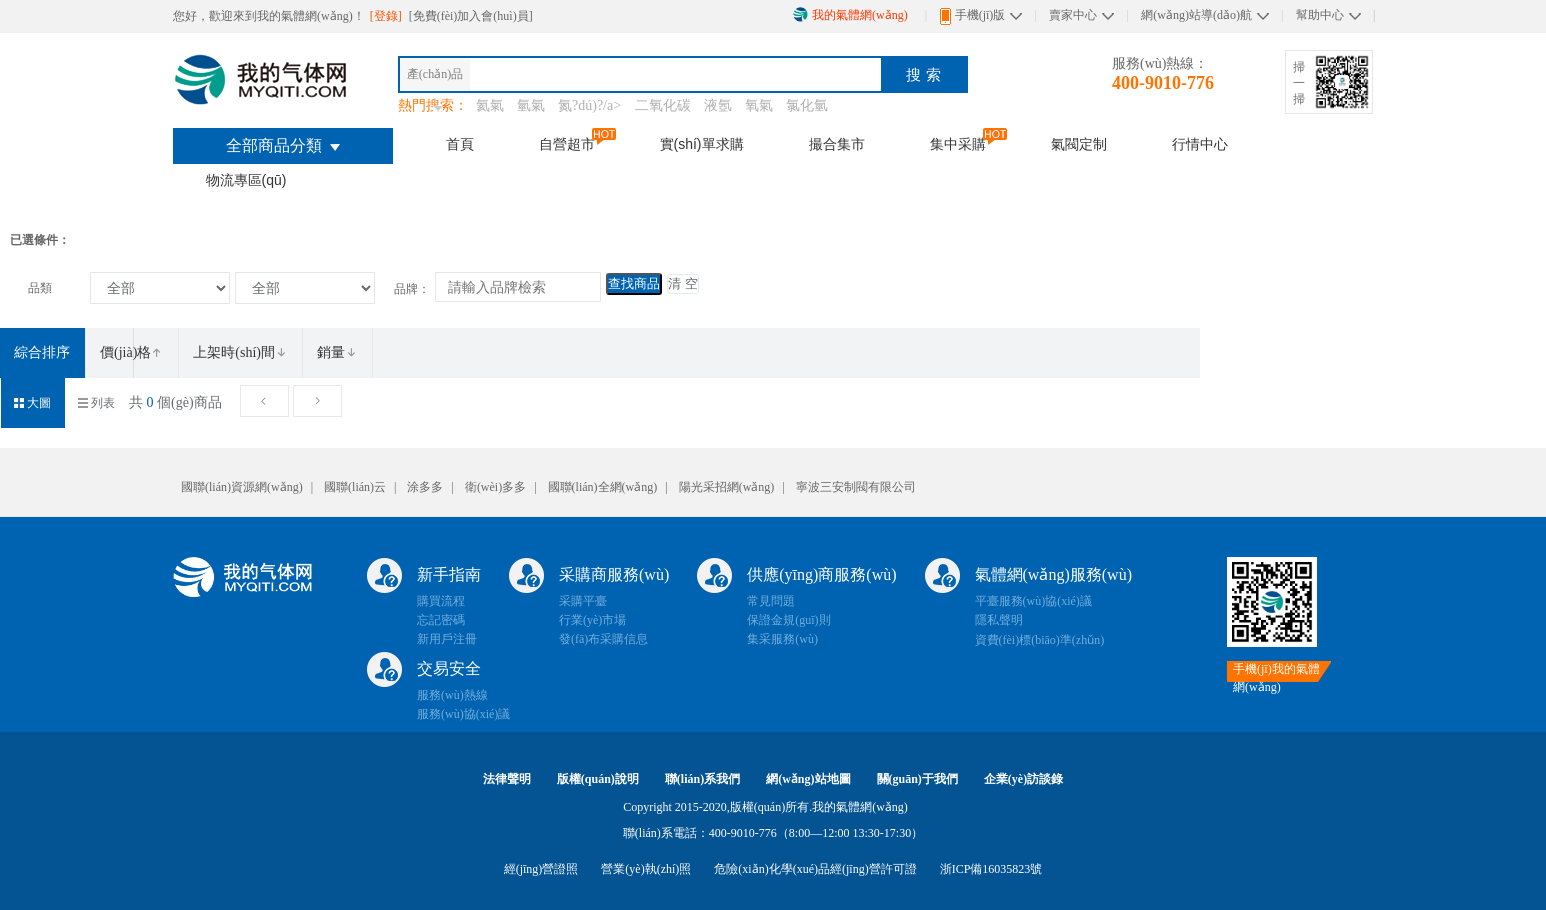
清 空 (683, 283)
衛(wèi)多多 (495, 487)
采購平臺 (583, 601)
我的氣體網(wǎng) (850, 14)
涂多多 (425, 487)
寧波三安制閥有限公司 (856, 487)
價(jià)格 (131, 352)
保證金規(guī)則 (788, 620)
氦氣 (490, 105)
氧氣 (759, 105)
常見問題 (771, 601)
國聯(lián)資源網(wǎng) (242, 487)
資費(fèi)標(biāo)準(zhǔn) (1040, 640)
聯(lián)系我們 (702, 779)
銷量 (337, 352)
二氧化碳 (663, 105)
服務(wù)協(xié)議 (463, 714)
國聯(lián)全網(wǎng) (603, 487)
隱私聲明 (999, 620)
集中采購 (958, 144)
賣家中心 (1073, 15)
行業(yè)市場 (592, 620)
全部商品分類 (283, 145)
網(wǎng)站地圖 (808, 779)
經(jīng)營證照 (541, 869)
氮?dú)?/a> (591, 105)
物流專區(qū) (246, 180)
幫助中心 (1320, 15)
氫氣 (531, 105)
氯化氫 (807, 105)
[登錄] (387, 16)
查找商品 (634, 283)
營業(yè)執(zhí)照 (646, 869)
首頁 (460, 144)
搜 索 (923, 74)
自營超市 (567, 144)
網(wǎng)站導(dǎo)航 (1196, 15)
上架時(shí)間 (240, 352)
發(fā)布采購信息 (603, 639)
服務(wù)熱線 (452, 695)
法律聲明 (507, 779)
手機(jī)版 (973, 16)
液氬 (718, 105)
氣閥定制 (1079, 144)
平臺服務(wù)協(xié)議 (1033, 601)
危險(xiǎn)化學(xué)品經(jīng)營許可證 (815, 869)
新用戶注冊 (447, 639)
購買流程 (441, 601)
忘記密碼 (441, 620)
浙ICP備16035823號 (991, 869)
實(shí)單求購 (702, 144)
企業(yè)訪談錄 (1023, 779)
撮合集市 (837, 144)
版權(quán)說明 (598, 779)
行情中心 (1200, 144)
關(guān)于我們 (917, 779)
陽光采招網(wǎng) (727, 487)
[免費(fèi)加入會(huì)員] (471, 16)
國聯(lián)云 (355, 487)
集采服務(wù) (782, 639)
